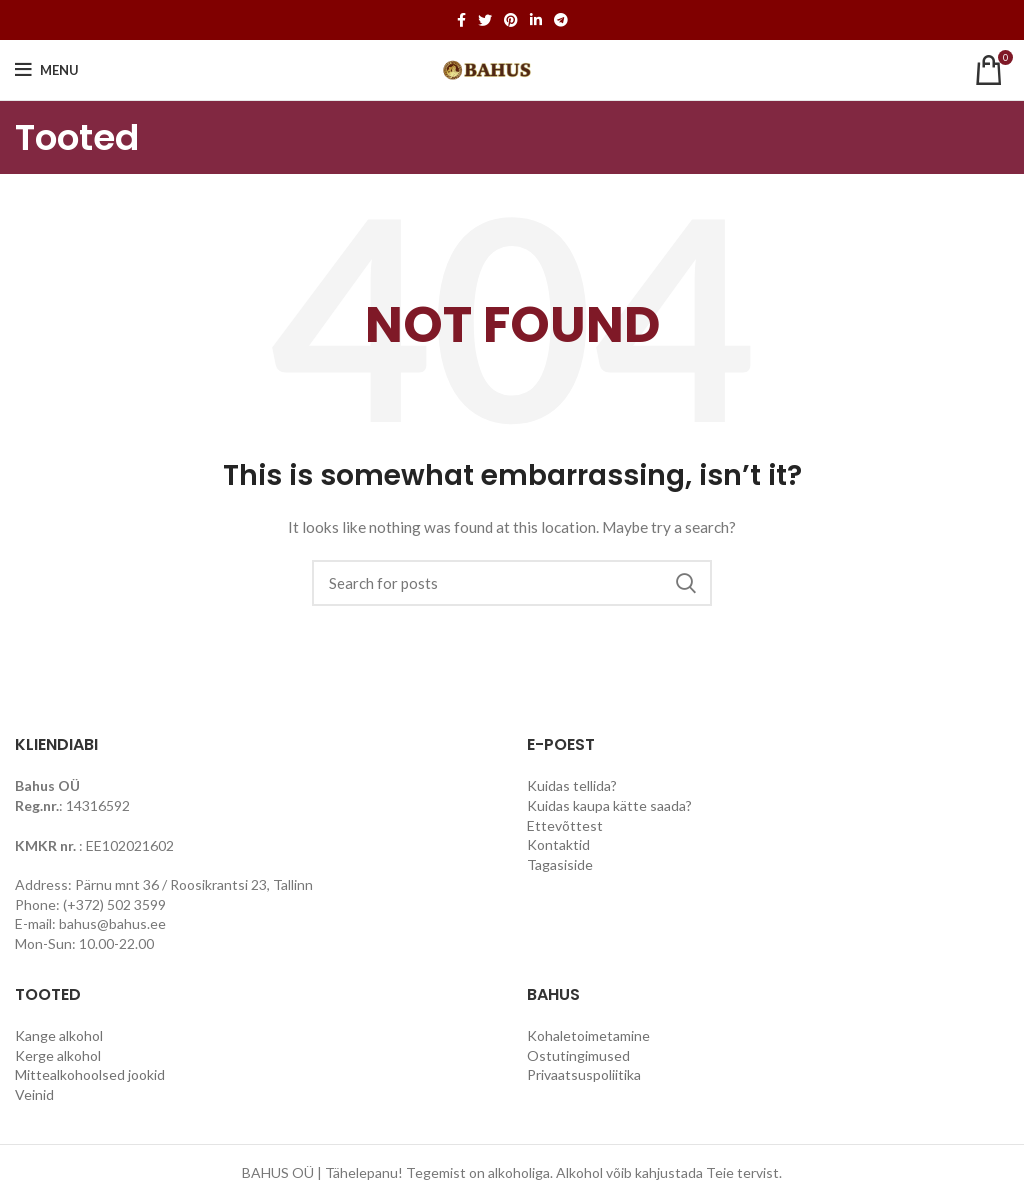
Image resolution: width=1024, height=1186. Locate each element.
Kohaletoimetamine (588, 1035)
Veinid (34, 1094)
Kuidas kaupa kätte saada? (609, 805)
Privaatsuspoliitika (584, 1074)
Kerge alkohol (58, 1055)
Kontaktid (558, 844)
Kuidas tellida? (572, 785)
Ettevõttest (565, 825)
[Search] (512, 583)
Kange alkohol (59, 1035)
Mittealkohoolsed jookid (90, 1074)
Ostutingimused (578, 1055)
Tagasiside (560, 864)
